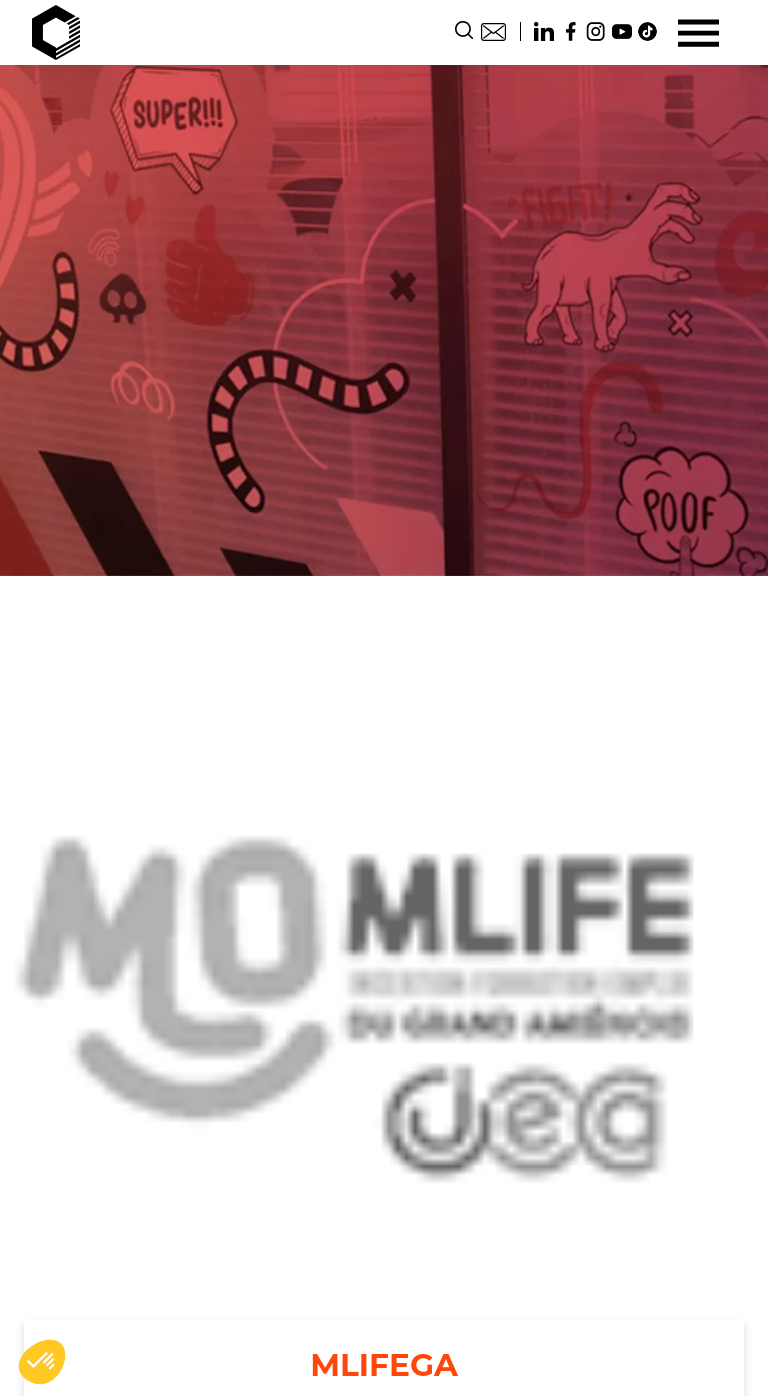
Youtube (622, 31)
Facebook (570, 31)
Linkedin (544, 31)
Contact (493, 31)
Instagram (596, 31)
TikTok (648, 31)
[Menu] (698, 32)
